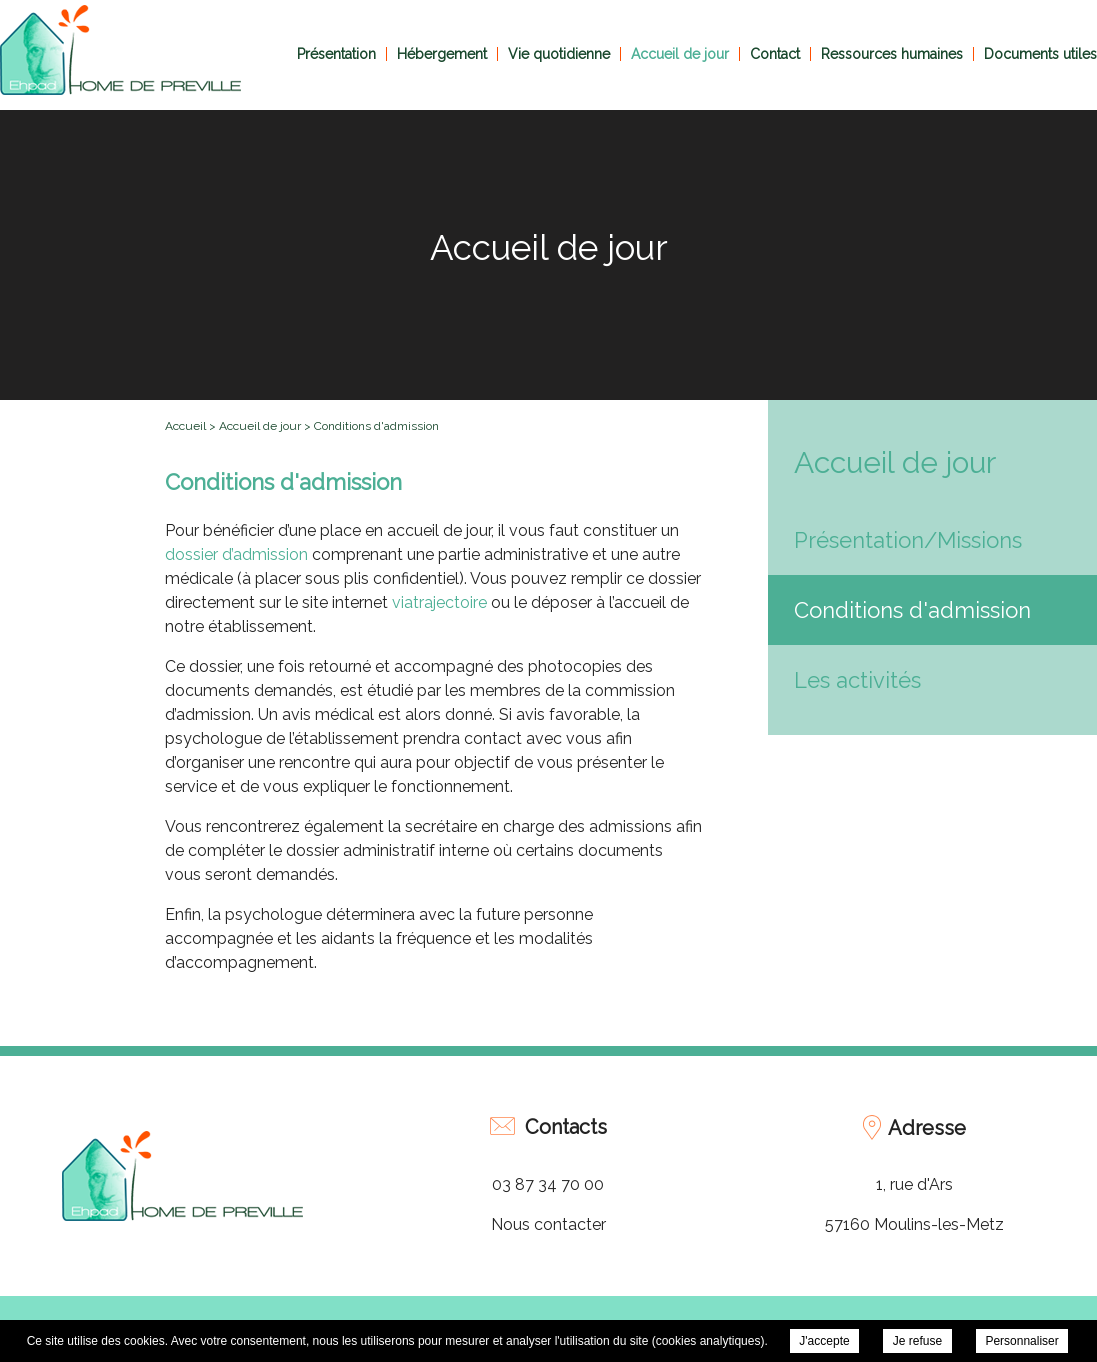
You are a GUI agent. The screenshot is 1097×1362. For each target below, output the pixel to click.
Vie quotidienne (559, 54)
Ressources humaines (892, 54)
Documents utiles (1040, 54)
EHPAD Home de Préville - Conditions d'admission (120, 50)
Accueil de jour (680, 54)
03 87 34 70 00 (548, 1184)
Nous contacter (548, 1224)
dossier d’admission (236, 554)
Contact (775, 54)
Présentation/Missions (908, 540)
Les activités (857, 680)
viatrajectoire (441, 602)
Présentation (336, 54)
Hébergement (442, 54)
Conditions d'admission (912, 610)
